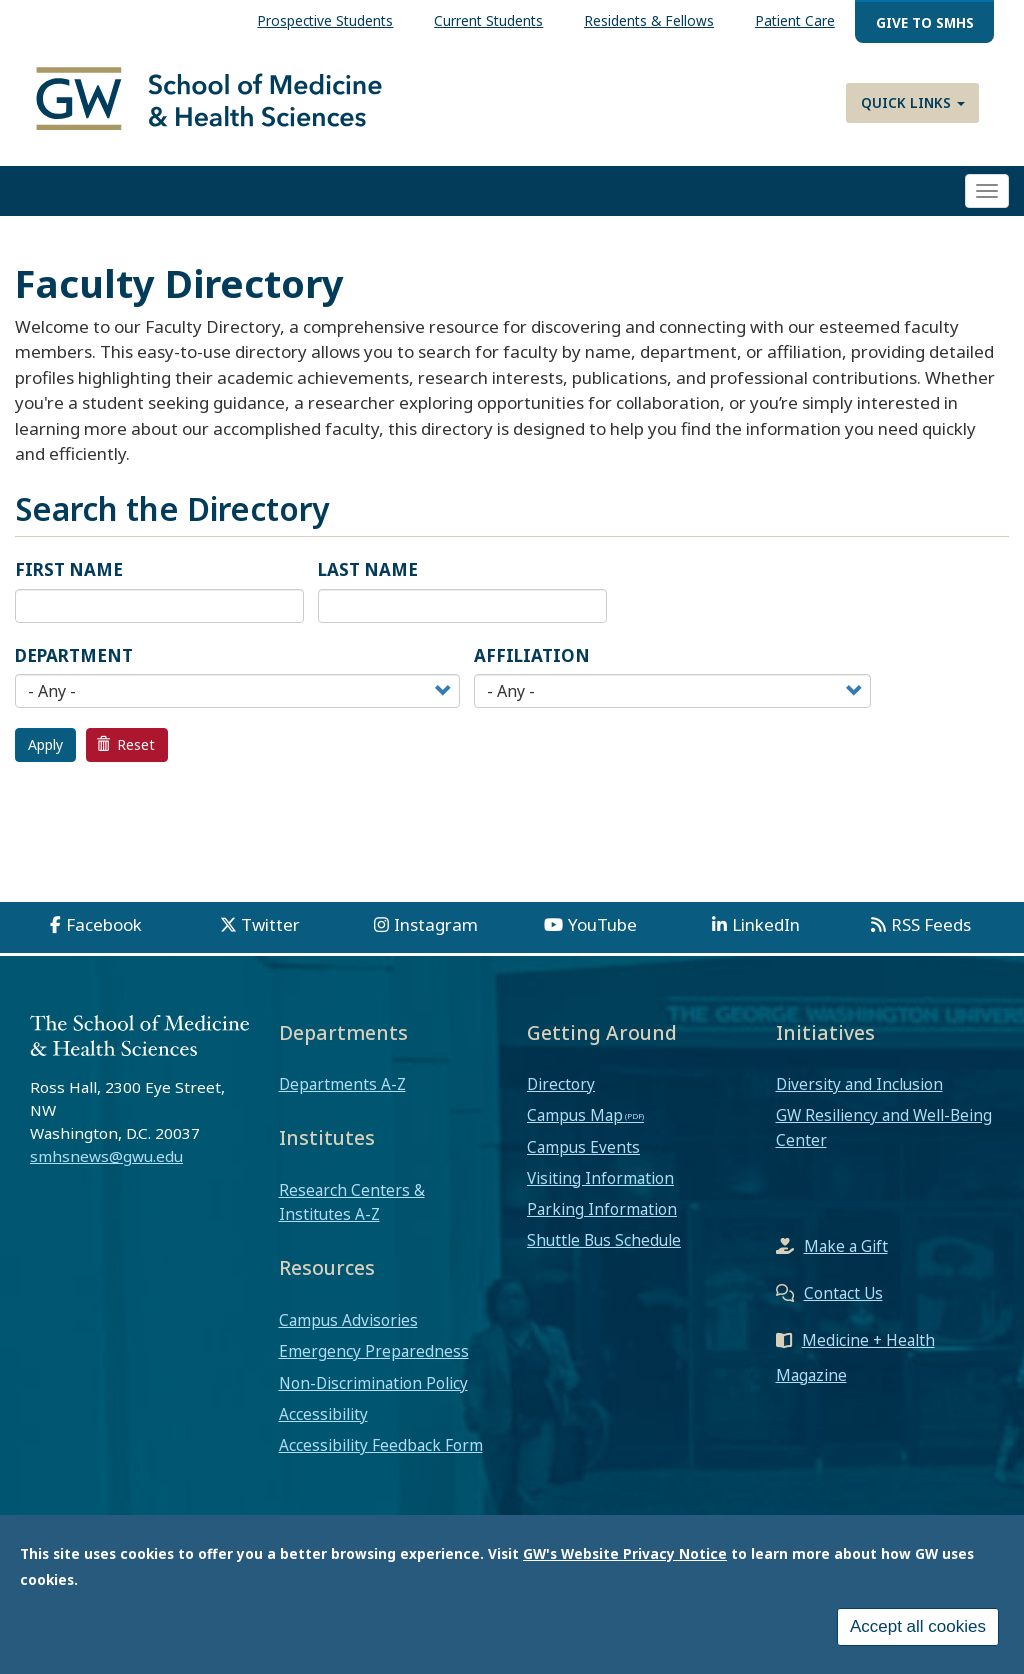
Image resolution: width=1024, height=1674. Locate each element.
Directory (561, 1086)
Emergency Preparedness (374, 1353)
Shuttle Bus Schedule (604, 1242)
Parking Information (602, 1211)
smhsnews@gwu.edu (106, 1158)
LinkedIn (766, 926)
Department (74, 656)
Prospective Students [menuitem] (325, 20)
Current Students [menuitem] (488, 20)
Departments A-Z (342, 1086)
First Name (69, 571)
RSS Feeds (931, 926)
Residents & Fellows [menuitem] (649, 20)
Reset (126, 746)
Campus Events (583, 1148)
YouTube (602, 926)
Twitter (270, 926)
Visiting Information (600, 1180)
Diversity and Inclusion (859, 1086)
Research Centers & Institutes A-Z (352, 1204)
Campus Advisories (348, 1322)
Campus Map (575, 1117)
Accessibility (323, 1415)
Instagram (436, 926)
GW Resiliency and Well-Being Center (884, 1129)
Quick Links (913, 102)
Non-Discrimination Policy (373, 1384)
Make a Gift (846, 1248)
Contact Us (843, 1295)
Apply (45, 746)
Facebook (104, 926)
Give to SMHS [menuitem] (925, 22)
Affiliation (532, 656)
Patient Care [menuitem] (795, 20)
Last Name (368, 571)
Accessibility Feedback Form (381, 1447)
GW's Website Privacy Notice (625, 1554)
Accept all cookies (918, 1627)
